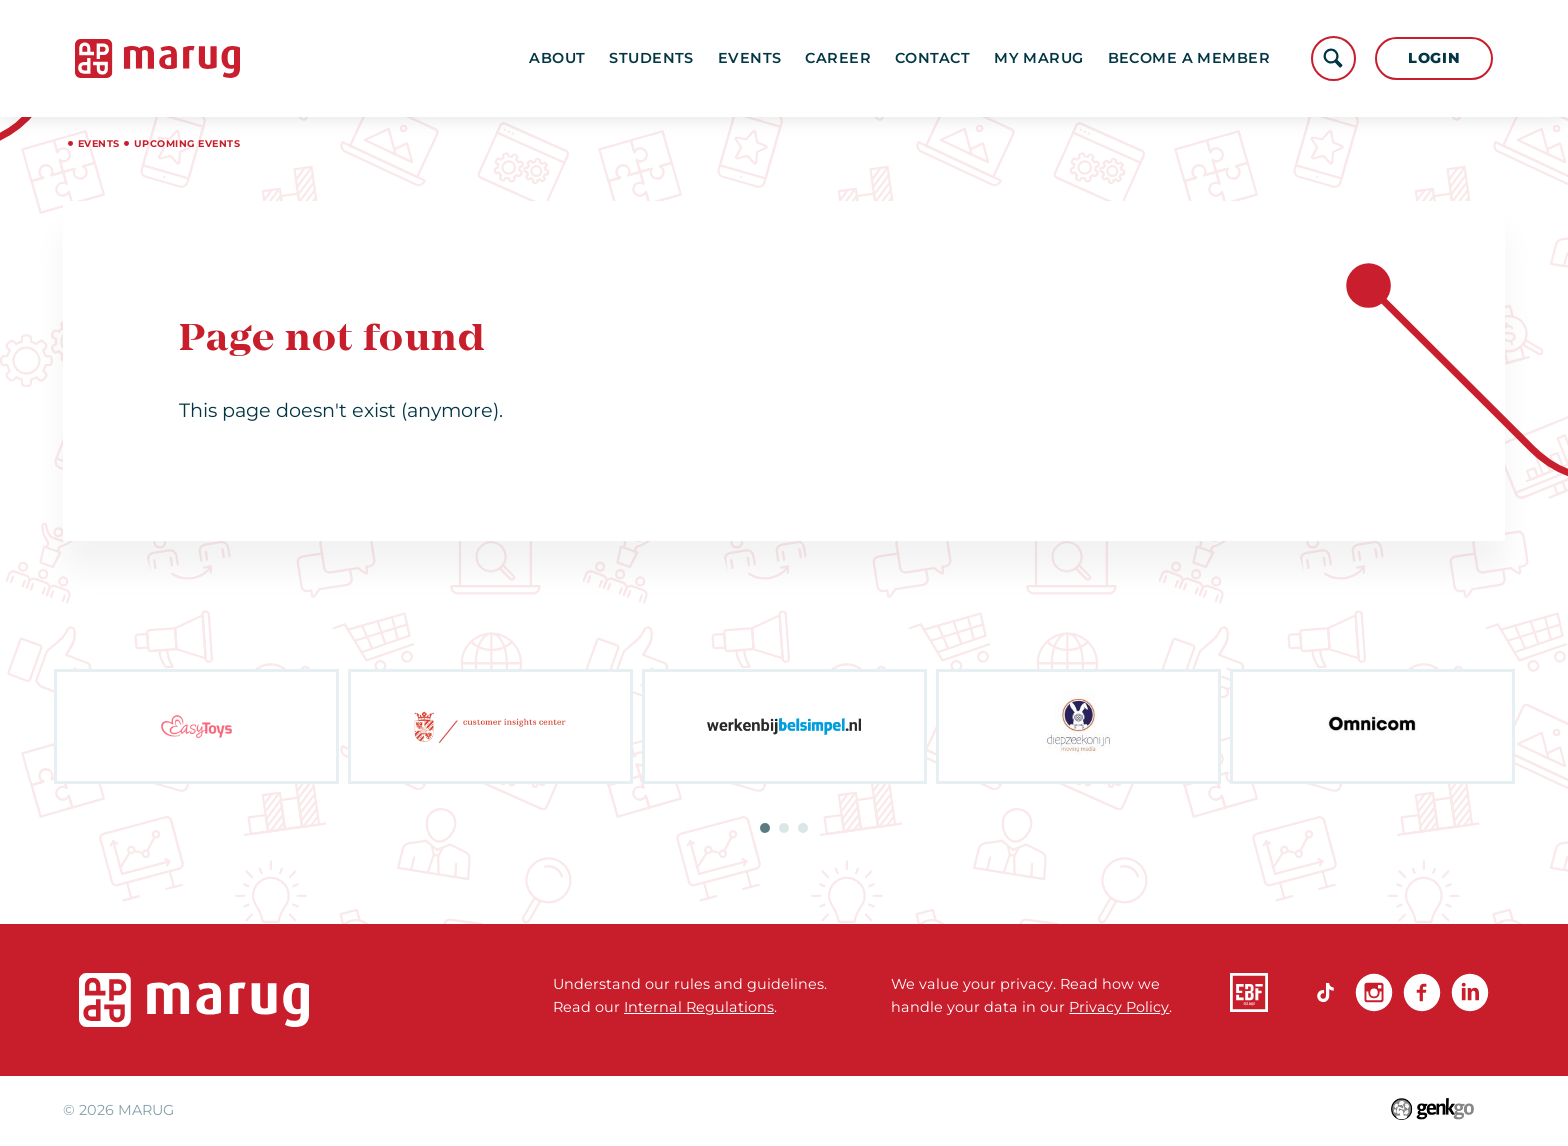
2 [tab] (784, 828)
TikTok (1326, 992)
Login (1434, 58)
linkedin (1470, 992)
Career (838, 58)
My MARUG (1038, 58)
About (557, 58)
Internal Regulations (699, 1007)
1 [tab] (765, 828)
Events (750, 58)
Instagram (1374, 992)
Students (651, 58)
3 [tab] (803, 828)
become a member (1189, 58)
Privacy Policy (1119, 1007)
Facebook (1422, 992)
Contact (932, 58)
